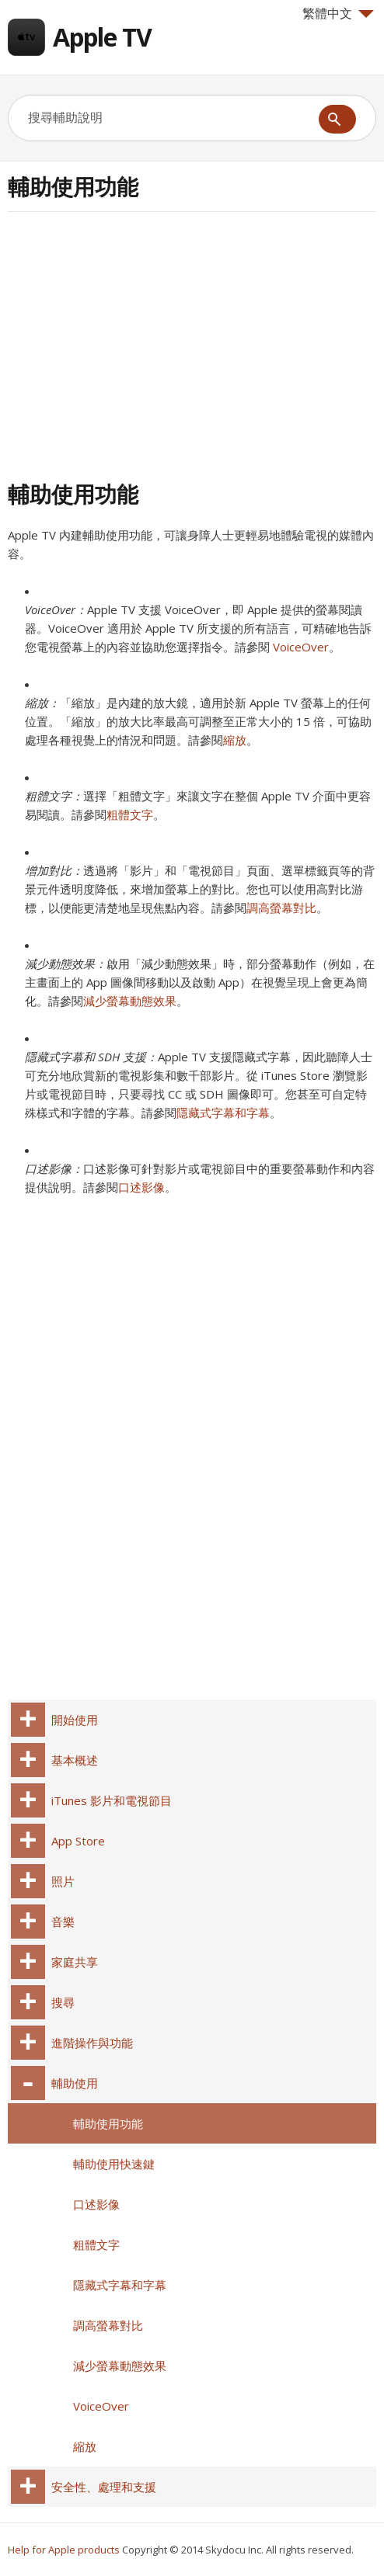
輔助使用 (74, 2083)
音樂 (63, 1921)
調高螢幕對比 (281, 907)
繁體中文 (338, 13)
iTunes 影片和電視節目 (111, 1800)
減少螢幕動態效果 (129, 1001)
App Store (78, 1841)
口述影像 (141, 1187)
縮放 (234, 740)
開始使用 (74, 1719)
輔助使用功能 (108, 2123)
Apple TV (102, 37)
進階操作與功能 (92, 2042)
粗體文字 (129, 814)
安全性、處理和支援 (103, 2486)
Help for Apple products (64, 2550)
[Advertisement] (138, 344)
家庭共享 (74, 1962)
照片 (63, 1881)
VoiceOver (301, 646)
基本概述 (74, 1760)
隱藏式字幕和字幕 (223, 1112)
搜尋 (63, 2002)
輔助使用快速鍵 (114, 2164)
